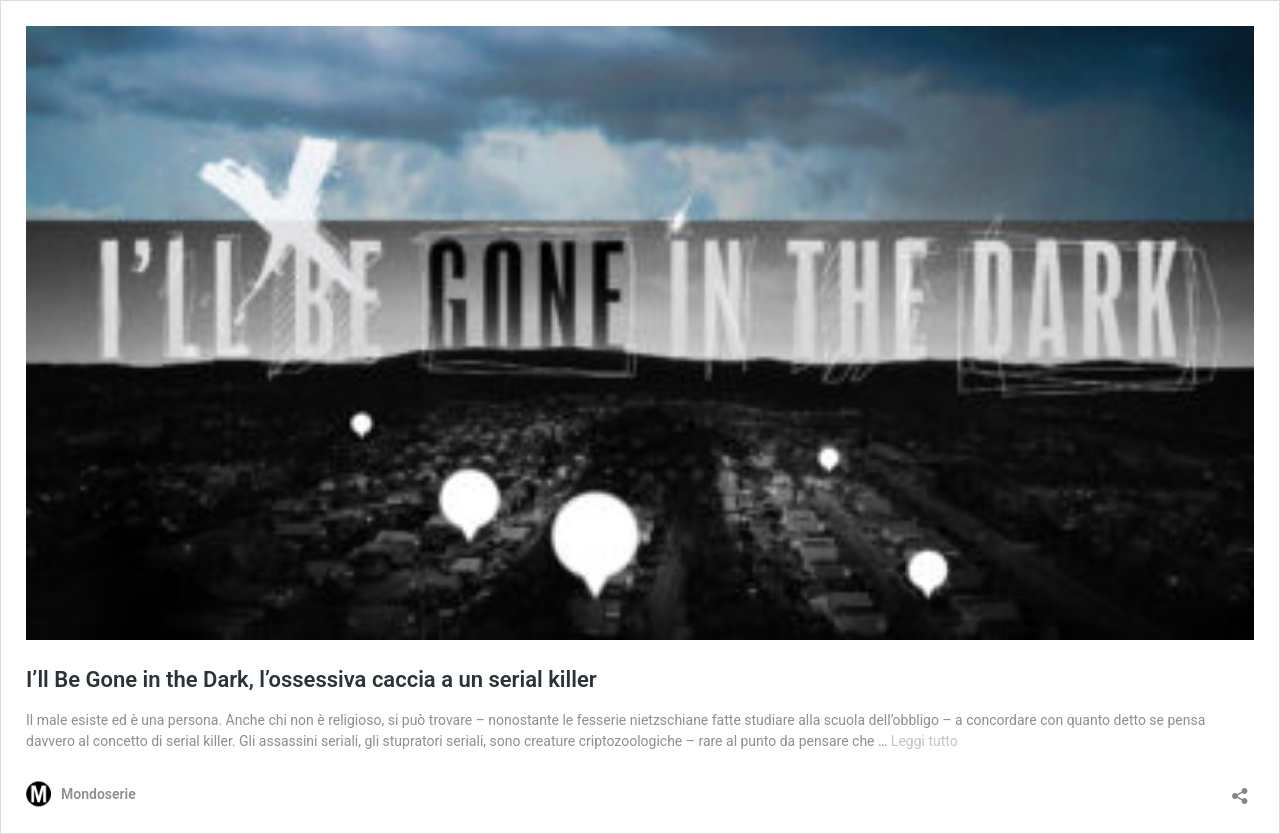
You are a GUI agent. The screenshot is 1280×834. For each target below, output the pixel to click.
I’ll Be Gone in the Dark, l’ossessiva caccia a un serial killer (311, 679)
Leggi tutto (924, 741)
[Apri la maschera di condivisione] (1240, 789)
